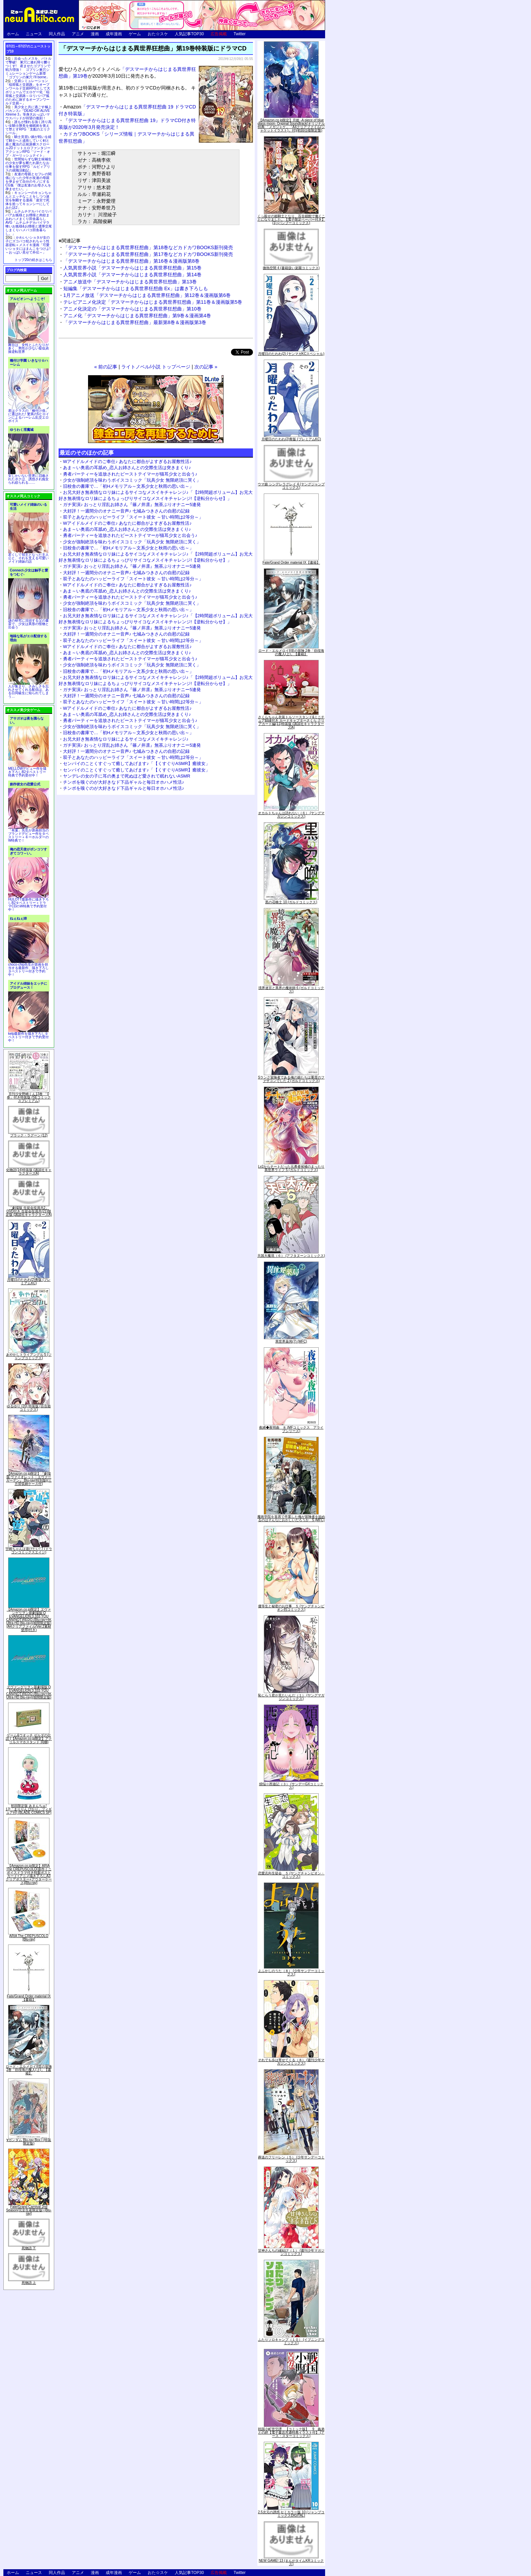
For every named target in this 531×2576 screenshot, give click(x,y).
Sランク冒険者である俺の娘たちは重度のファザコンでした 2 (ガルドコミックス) (291, 1079)
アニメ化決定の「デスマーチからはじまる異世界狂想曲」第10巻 (132, 308)
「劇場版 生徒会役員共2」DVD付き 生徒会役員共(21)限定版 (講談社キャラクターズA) (29, 1211)
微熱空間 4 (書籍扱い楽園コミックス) (291, 268)
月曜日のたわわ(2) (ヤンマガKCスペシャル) (291, 354)
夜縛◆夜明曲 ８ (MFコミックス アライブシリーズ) (291, 1429)
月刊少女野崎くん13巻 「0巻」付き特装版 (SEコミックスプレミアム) (28, 1097)
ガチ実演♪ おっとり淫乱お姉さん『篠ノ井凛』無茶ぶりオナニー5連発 (132, 504)
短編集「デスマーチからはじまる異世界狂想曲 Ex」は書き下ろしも (135, 288)
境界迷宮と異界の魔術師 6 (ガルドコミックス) (291, 989)
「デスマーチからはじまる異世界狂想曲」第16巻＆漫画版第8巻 (131, 261)
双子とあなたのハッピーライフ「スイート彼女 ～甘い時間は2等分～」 (133, 517)
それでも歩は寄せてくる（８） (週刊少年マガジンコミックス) (291, 2061)
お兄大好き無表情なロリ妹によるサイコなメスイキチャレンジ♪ (126, 739)
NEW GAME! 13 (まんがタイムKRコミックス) (291, 2562)
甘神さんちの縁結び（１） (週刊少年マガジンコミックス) (291, 2252)
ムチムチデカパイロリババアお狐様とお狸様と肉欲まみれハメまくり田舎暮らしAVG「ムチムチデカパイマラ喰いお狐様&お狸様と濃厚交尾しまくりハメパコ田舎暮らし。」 (28, 222)
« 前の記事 (105, 366)
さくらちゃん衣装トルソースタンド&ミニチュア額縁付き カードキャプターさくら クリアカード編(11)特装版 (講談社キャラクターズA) (291, 722)
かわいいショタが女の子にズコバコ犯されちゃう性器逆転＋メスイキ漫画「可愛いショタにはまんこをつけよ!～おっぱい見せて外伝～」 (27, 245)
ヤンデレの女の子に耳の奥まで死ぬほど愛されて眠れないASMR (126, 776)
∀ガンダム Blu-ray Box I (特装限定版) (28, 2141)
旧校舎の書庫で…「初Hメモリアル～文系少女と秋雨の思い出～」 (128, 486)
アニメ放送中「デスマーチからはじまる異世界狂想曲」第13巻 (130, 281)
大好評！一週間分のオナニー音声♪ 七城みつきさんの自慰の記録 (126, 511)
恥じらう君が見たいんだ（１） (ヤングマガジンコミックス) (291, 1696)
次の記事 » (205, 366)
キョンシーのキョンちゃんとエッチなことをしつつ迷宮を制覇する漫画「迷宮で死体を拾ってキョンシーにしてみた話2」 (28, 200)
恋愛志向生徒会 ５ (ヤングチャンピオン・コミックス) (291, 1874)
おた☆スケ (158, 34)
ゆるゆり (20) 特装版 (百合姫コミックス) (28, 1407)
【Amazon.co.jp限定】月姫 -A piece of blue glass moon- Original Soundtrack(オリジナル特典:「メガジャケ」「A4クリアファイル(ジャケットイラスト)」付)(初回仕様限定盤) (291, 125)
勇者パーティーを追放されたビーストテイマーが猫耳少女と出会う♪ (130, 474)
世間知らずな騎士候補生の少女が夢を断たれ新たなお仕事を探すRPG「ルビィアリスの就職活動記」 (28, 164)
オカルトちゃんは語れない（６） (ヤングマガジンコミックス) (291, 814)
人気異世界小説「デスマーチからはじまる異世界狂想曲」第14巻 (132, 274)
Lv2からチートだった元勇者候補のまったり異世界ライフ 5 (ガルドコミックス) (291, 1168)
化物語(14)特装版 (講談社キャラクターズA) (28, 1171)
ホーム (13, 34)
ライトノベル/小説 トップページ (155, 366)
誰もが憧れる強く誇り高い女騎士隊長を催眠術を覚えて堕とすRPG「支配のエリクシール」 (28, 127)
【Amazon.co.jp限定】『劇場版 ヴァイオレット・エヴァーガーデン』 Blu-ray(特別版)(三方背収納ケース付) (28, 1479)
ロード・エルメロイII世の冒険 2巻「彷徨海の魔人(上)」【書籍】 (29, 2070)
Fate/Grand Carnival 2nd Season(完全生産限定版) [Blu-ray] (28, 2210)
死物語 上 (29, 2283)
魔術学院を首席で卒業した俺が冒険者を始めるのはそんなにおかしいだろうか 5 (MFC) (291, 1518)
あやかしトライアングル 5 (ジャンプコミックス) (28, 1356)
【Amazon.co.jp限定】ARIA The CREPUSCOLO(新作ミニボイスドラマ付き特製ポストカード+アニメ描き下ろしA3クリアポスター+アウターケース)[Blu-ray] (29, 1874)
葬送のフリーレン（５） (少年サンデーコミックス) (291, 2158)
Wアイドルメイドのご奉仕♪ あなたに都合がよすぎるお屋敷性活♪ (127, 461)
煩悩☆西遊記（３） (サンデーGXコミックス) (291, 1785)
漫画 (95, 34)
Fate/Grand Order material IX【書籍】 (29, 1997)
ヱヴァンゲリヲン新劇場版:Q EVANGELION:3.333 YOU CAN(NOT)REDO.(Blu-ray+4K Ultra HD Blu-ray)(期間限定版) (28, 1692)
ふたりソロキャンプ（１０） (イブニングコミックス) (291, 2341)
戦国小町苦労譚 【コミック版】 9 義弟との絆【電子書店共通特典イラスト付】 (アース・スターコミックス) (291, 2432)
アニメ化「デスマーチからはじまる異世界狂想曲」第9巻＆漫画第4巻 (137, 315)
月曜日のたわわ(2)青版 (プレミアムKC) (28, 1281)
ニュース (34, 34)
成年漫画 (114, 34)
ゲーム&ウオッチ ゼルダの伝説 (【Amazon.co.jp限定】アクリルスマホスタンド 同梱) (29, 1738)
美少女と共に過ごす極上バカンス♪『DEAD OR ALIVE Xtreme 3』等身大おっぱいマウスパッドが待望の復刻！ (28, 112)
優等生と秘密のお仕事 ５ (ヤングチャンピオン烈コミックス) (291, 1607)
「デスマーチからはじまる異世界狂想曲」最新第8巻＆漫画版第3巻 (134, 322)
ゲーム (135, 34)
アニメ (78, 34)
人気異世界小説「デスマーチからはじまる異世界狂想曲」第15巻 (132, 267)
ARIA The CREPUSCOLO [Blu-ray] (28, 1937)
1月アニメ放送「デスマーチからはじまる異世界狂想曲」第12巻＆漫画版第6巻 (147, 295)
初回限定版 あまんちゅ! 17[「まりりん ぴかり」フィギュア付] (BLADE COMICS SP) (29, 1809)
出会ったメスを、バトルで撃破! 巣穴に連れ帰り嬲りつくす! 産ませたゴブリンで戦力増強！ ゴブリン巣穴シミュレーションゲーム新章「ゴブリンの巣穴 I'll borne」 (28, 68)
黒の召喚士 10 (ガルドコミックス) (291, 902)
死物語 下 (29, 2248)
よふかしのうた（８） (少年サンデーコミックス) (291, 1972)
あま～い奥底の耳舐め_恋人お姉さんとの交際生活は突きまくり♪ (127, 467)
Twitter (240, 34)
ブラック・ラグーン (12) (29, 1135)
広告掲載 (219, 34)
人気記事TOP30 (189, 34)
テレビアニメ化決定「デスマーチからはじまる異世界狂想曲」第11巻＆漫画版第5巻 (152, 302)
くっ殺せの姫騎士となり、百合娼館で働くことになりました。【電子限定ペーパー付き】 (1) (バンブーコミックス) (291, 219)
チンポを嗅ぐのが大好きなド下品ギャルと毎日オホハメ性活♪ (123, 782)
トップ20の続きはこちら (33, 260)
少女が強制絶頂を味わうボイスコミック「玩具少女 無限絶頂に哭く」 (132, 480)
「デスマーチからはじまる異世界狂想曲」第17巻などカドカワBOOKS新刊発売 (148, 254)
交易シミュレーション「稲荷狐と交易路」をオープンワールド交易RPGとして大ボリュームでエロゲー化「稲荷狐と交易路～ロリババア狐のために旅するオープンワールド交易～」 (27, 92)
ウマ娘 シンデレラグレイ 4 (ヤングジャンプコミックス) (291, 485)
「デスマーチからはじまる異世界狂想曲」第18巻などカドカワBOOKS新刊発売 (148, 247)
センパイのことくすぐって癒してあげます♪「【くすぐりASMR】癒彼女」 (136, 763)
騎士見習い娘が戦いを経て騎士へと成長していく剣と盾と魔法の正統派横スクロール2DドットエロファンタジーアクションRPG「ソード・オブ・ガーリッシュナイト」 (28, 146)
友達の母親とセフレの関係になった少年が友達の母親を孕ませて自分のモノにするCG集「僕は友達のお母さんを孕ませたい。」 (28, 181)
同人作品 (57, 34)
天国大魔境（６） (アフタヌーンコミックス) (291, 1255)
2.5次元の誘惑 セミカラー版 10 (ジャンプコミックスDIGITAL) (291, 2513)
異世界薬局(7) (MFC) (291, 1341)
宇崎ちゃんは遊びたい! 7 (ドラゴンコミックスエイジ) (28, 1550)
